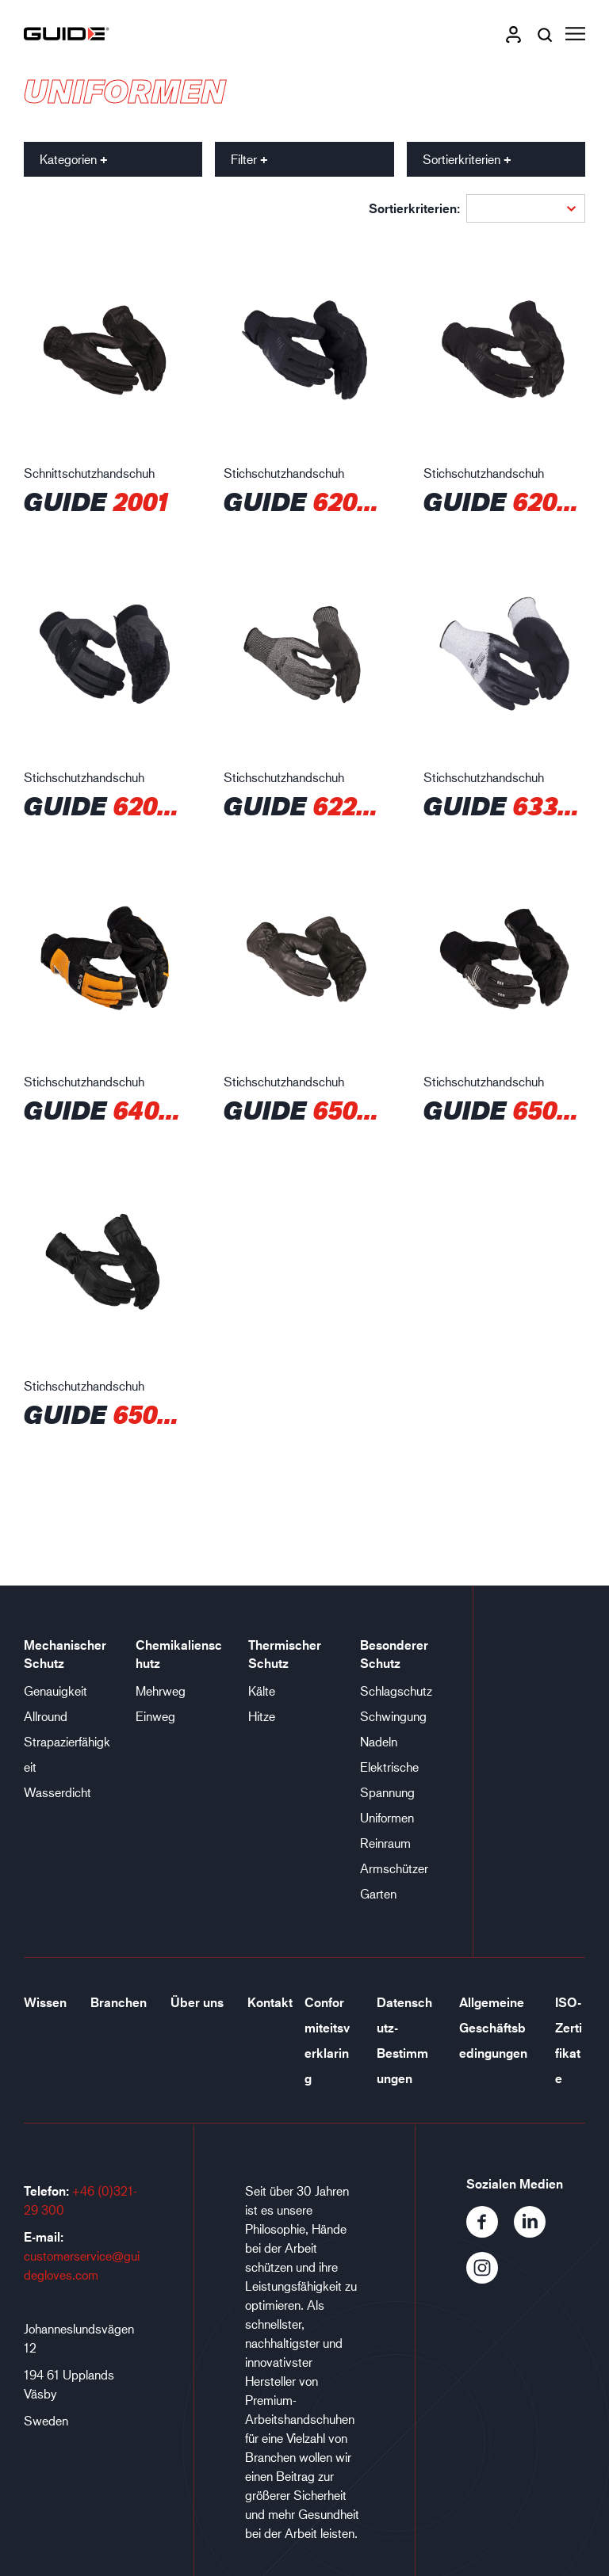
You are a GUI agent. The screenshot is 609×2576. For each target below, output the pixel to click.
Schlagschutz (396, 1690)
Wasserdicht (57, 1791)
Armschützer (394, 1868)
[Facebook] (490, 2232)
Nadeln (378, 1741)
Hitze (261, 1715)
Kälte (261, 1690)
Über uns (197, 2002)
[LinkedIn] (536, 2232)
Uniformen (387, 1817)
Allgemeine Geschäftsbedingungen (493, 2027)
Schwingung (393, 1715)
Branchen (118, 2002)
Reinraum (385, 1842)
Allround (45, 1715)
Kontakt (270, 2002)
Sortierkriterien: (414, 208)
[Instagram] (488, 2278)
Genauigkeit (55, 1690)
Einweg (155, 1715)
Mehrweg (161, 1690)
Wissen (45, 2002)
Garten (378, 1893)
